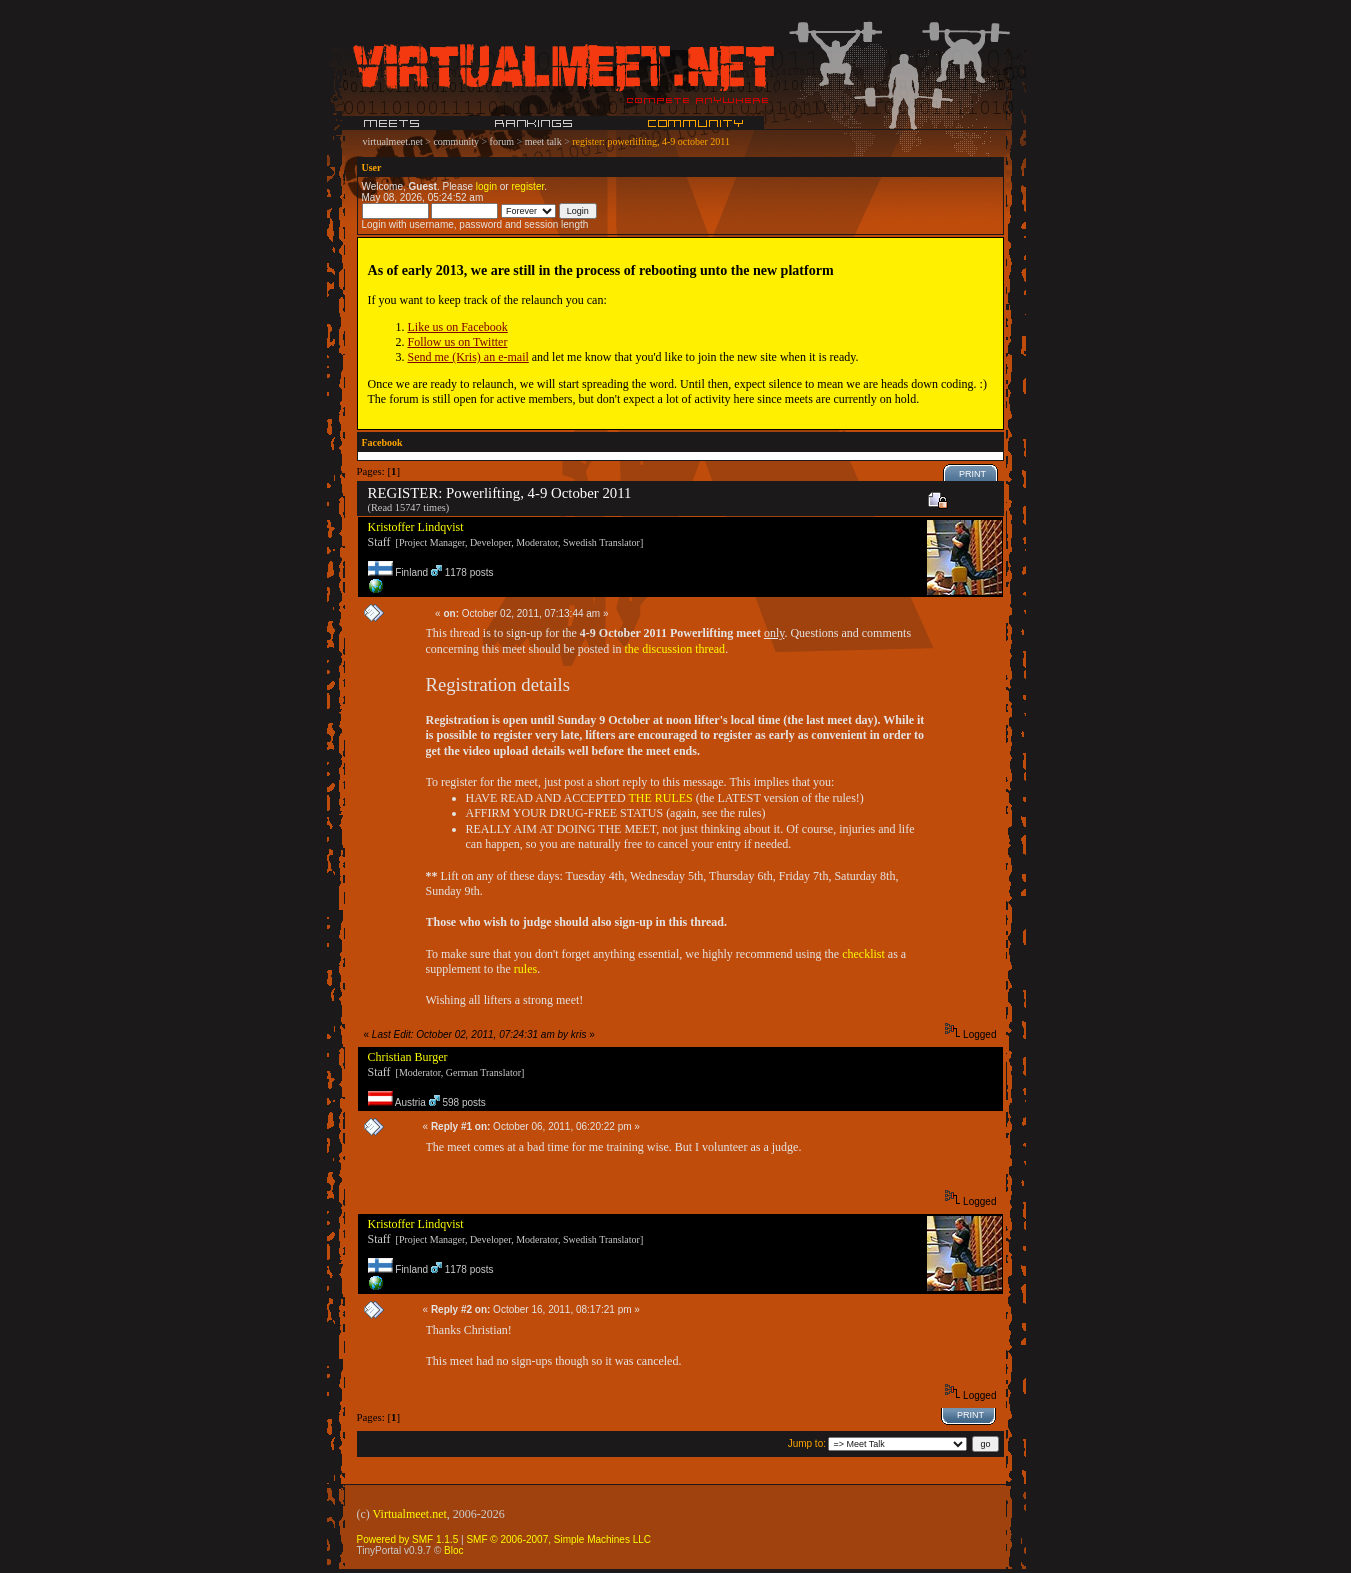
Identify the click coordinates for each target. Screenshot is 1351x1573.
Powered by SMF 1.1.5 (408, 1539)
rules (525, 969)
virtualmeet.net (393, 141)
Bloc (453, 1550)
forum (502, 141)
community (456, 141)
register (527, 186)
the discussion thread (674, 649)
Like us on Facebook (458, 327)
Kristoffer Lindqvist (416, 527)
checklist (863, 954)
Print (972, 474)
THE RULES (660, 798)
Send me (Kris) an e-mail (468, 357)
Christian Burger (408, 1057)
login (486, 186)
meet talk (543, 141)
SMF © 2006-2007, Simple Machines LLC (558, 1539)
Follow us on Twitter (458, 342)
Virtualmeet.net (410, 1514)
